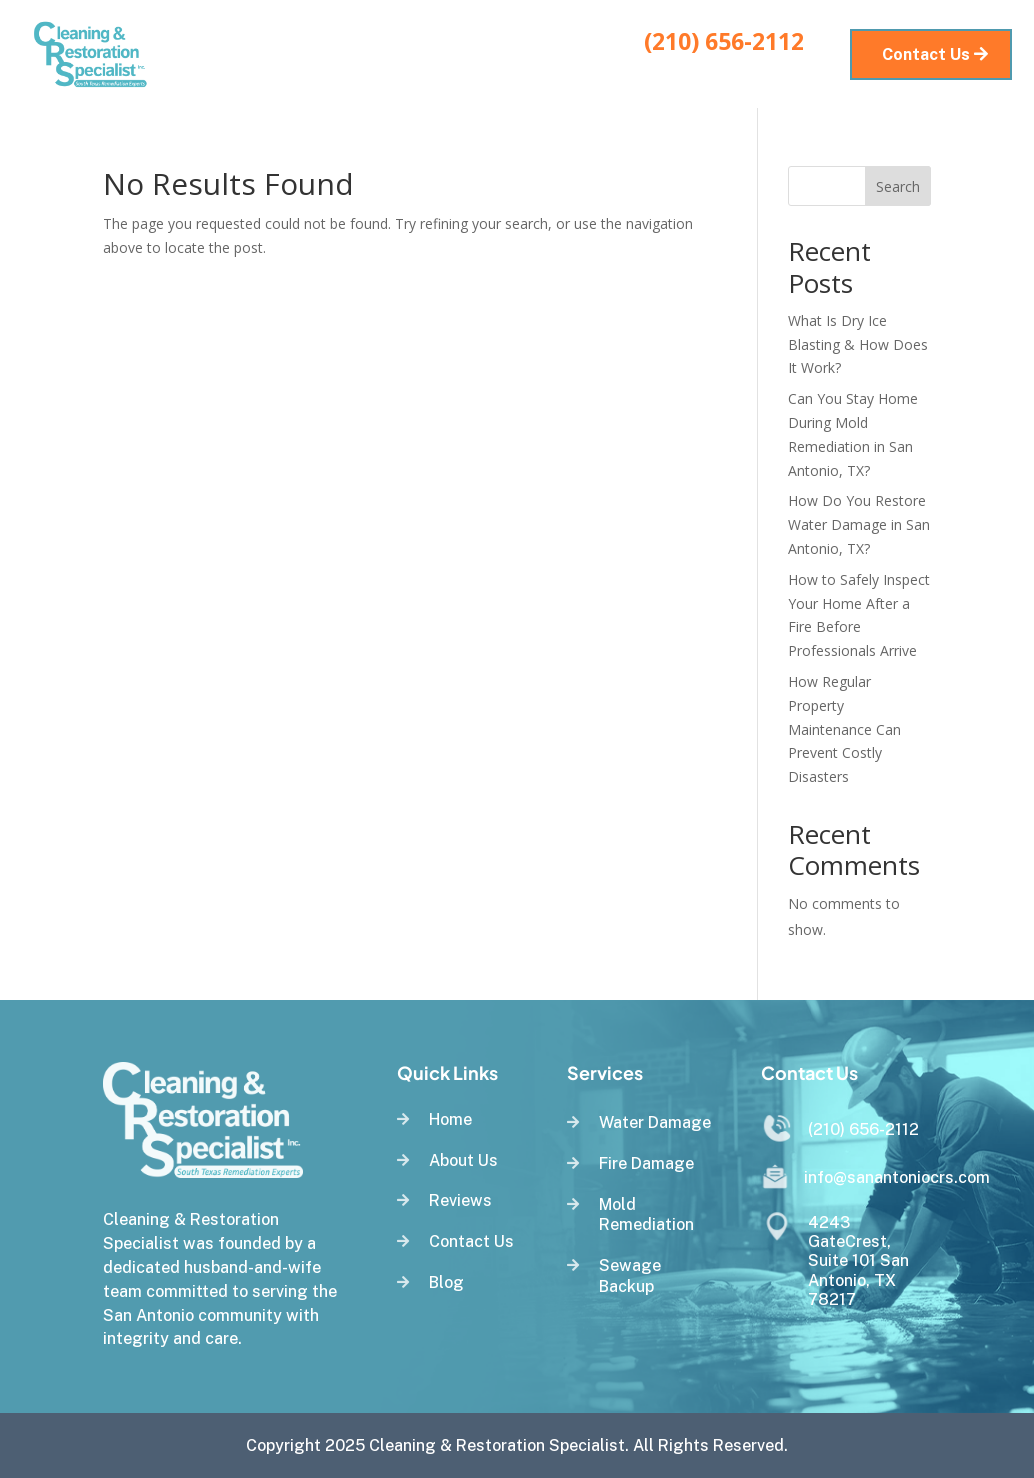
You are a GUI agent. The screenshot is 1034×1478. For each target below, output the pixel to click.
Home (313, 39)
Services (388, 39)
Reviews (581, 39)
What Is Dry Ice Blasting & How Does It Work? (858, 344)
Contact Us (551, 69)
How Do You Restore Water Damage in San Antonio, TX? (859, 524)
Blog (327, 69)
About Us (495, 39)
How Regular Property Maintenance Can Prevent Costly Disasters (844, 729)
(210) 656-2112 (724, 41)
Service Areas (417, 69)
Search (898, 186)
